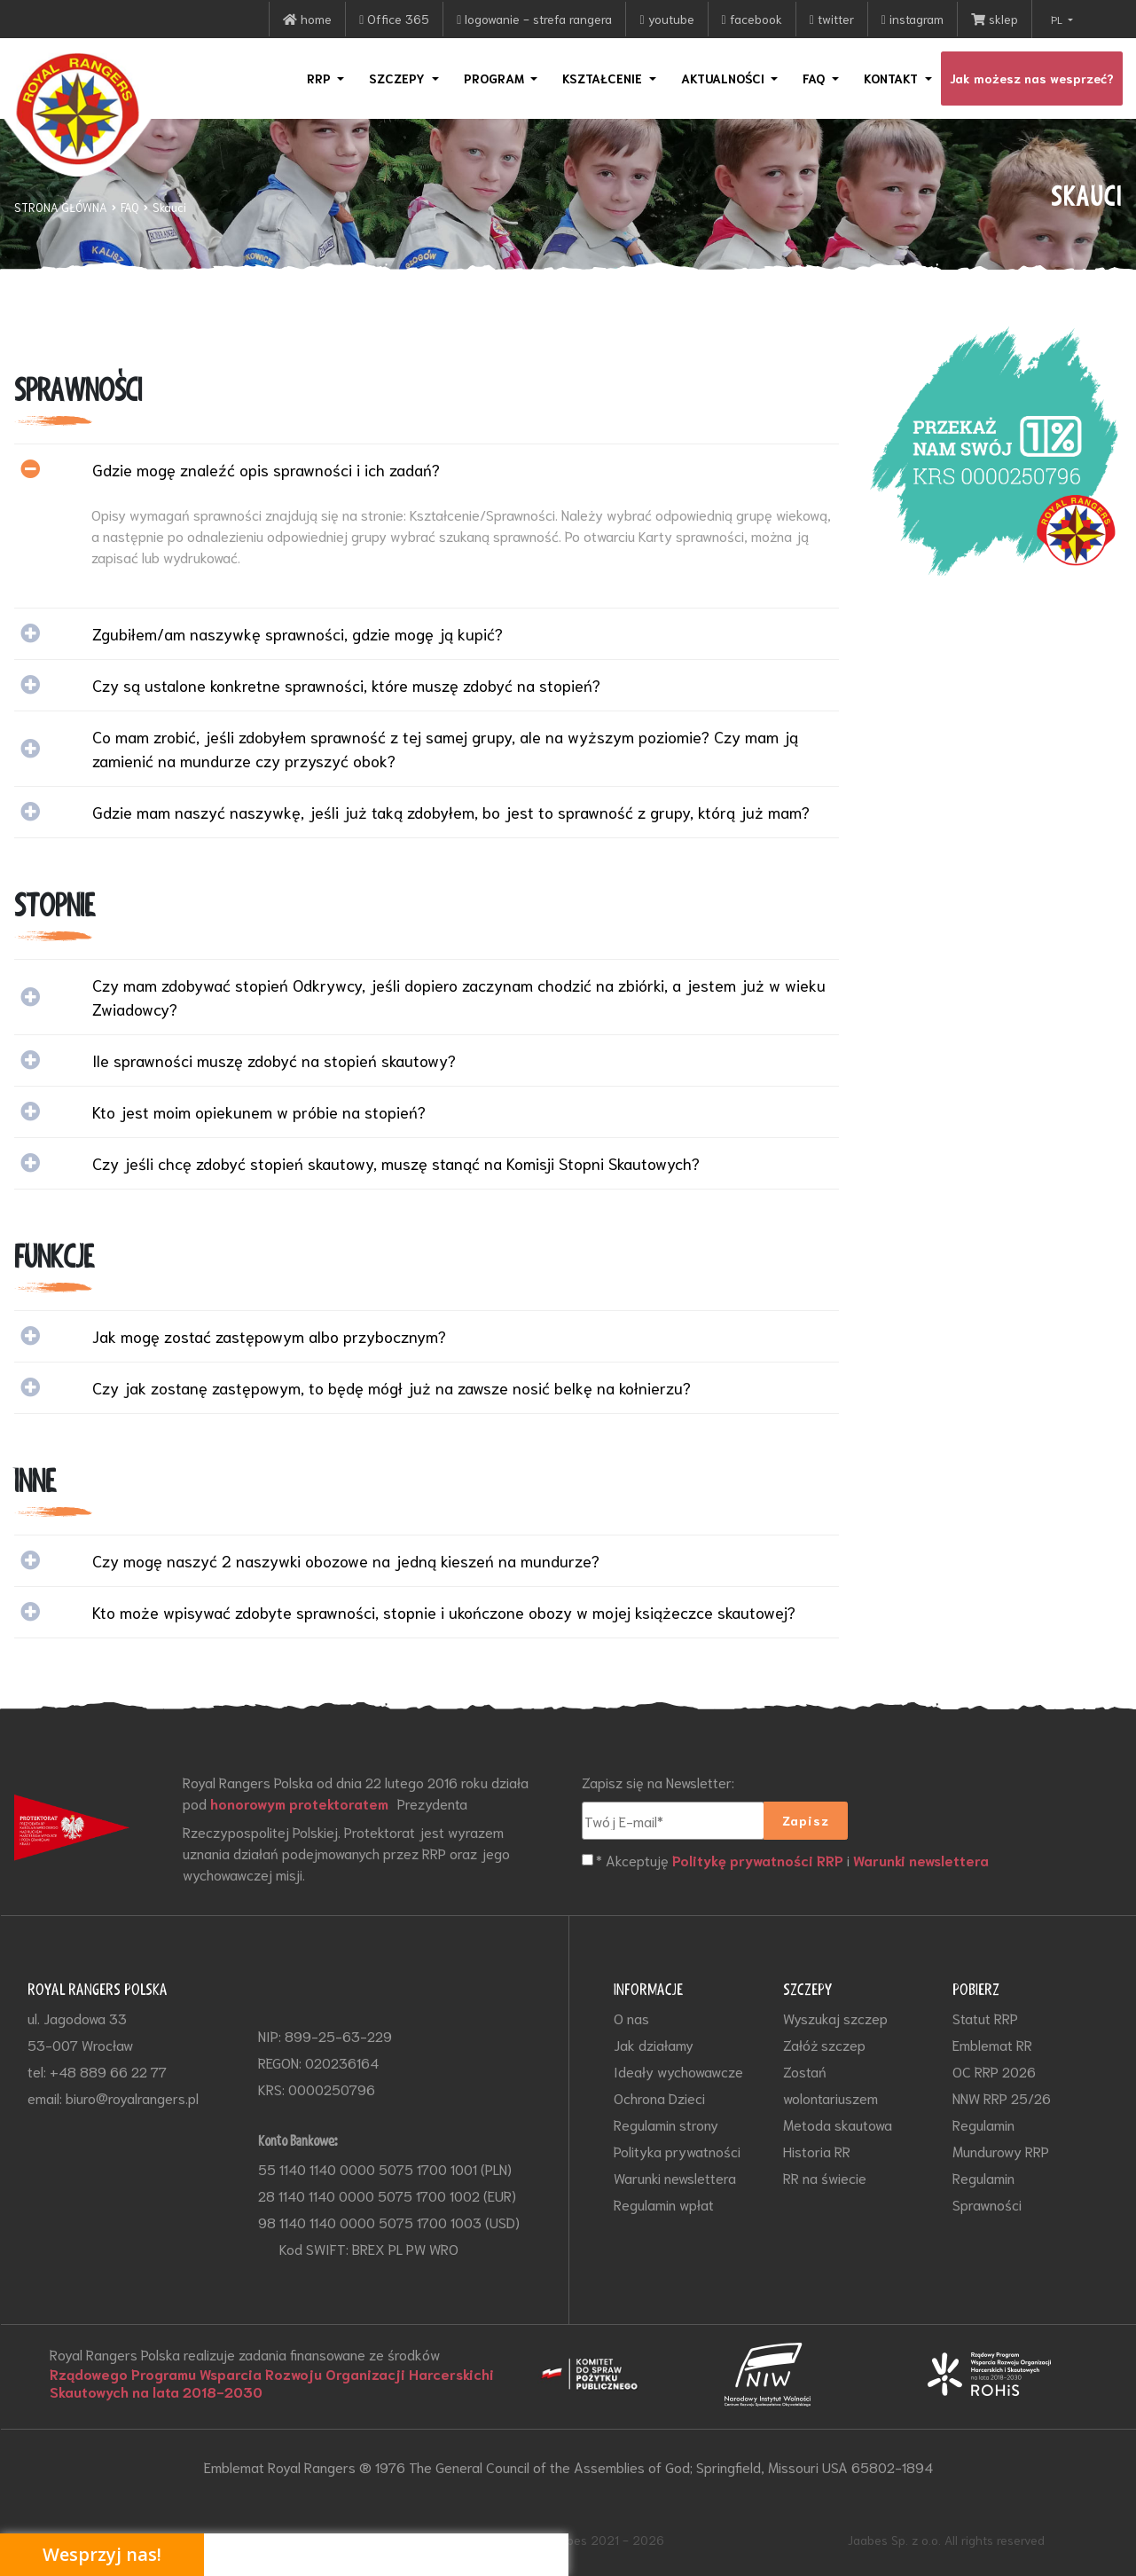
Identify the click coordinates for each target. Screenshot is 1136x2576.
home (307, 19)
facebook (752, 19)
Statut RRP (985, 2017)
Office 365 (394, 19)
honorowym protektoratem (302, 1803)
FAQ (130, 207)
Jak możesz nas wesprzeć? (1032, 78)
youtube (666, 19)
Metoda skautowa (837, 2124)
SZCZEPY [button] (398, 78)
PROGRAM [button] (496, 78)
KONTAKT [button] (892, 78)
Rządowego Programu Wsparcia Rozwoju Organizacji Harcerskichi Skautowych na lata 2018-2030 (274, 2382)
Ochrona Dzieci (659, 2097)
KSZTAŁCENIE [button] (604, 78)
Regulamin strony (666, 2124)
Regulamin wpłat (664, 2204)
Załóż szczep (824, 2044)
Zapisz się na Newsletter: (658, 1781)
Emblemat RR (992, 2044)
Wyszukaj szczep (835, 2017)
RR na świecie (824, 2177)
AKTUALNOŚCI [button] (724, 78)
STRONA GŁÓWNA (60, 207)
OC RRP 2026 (994, 2071)
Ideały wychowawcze (678, 2071)
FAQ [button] (815, 78)
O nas (631, 2017)
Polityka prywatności (677, 2150)
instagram (912, 19)
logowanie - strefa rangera (534, 19)
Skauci (169, 207)
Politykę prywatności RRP (758, 1860)
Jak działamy (653, 2044)
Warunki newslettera (923, 1860)
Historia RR (816, 2150)
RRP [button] (320, 78)
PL (1058, 19)
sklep (994, 19)
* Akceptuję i (794, 1860)
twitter (832, 19)
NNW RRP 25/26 (1001, 2097)
